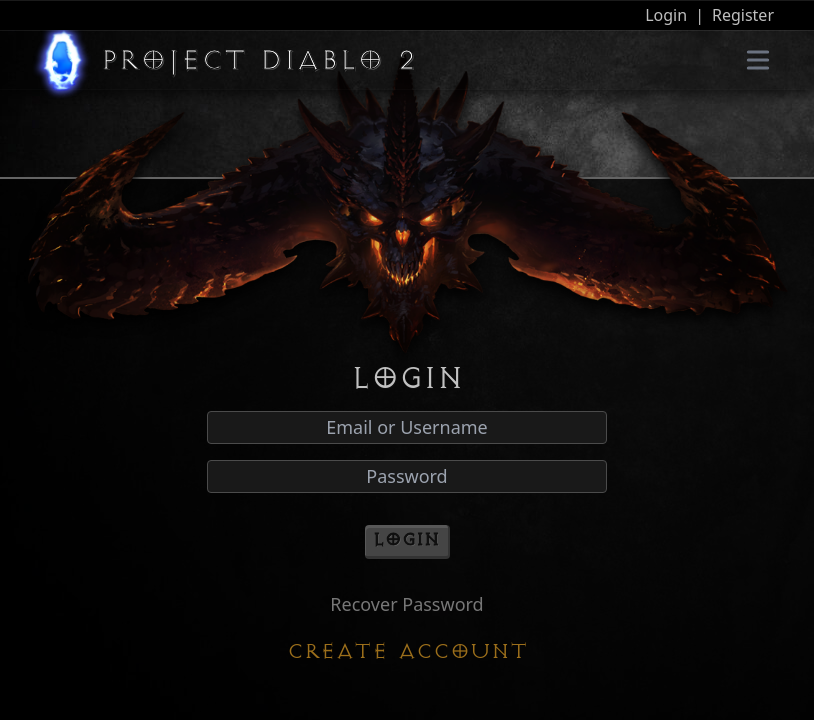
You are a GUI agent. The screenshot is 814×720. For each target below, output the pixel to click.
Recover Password (406, 604)
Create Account (407, 651)
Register (743, 15)
